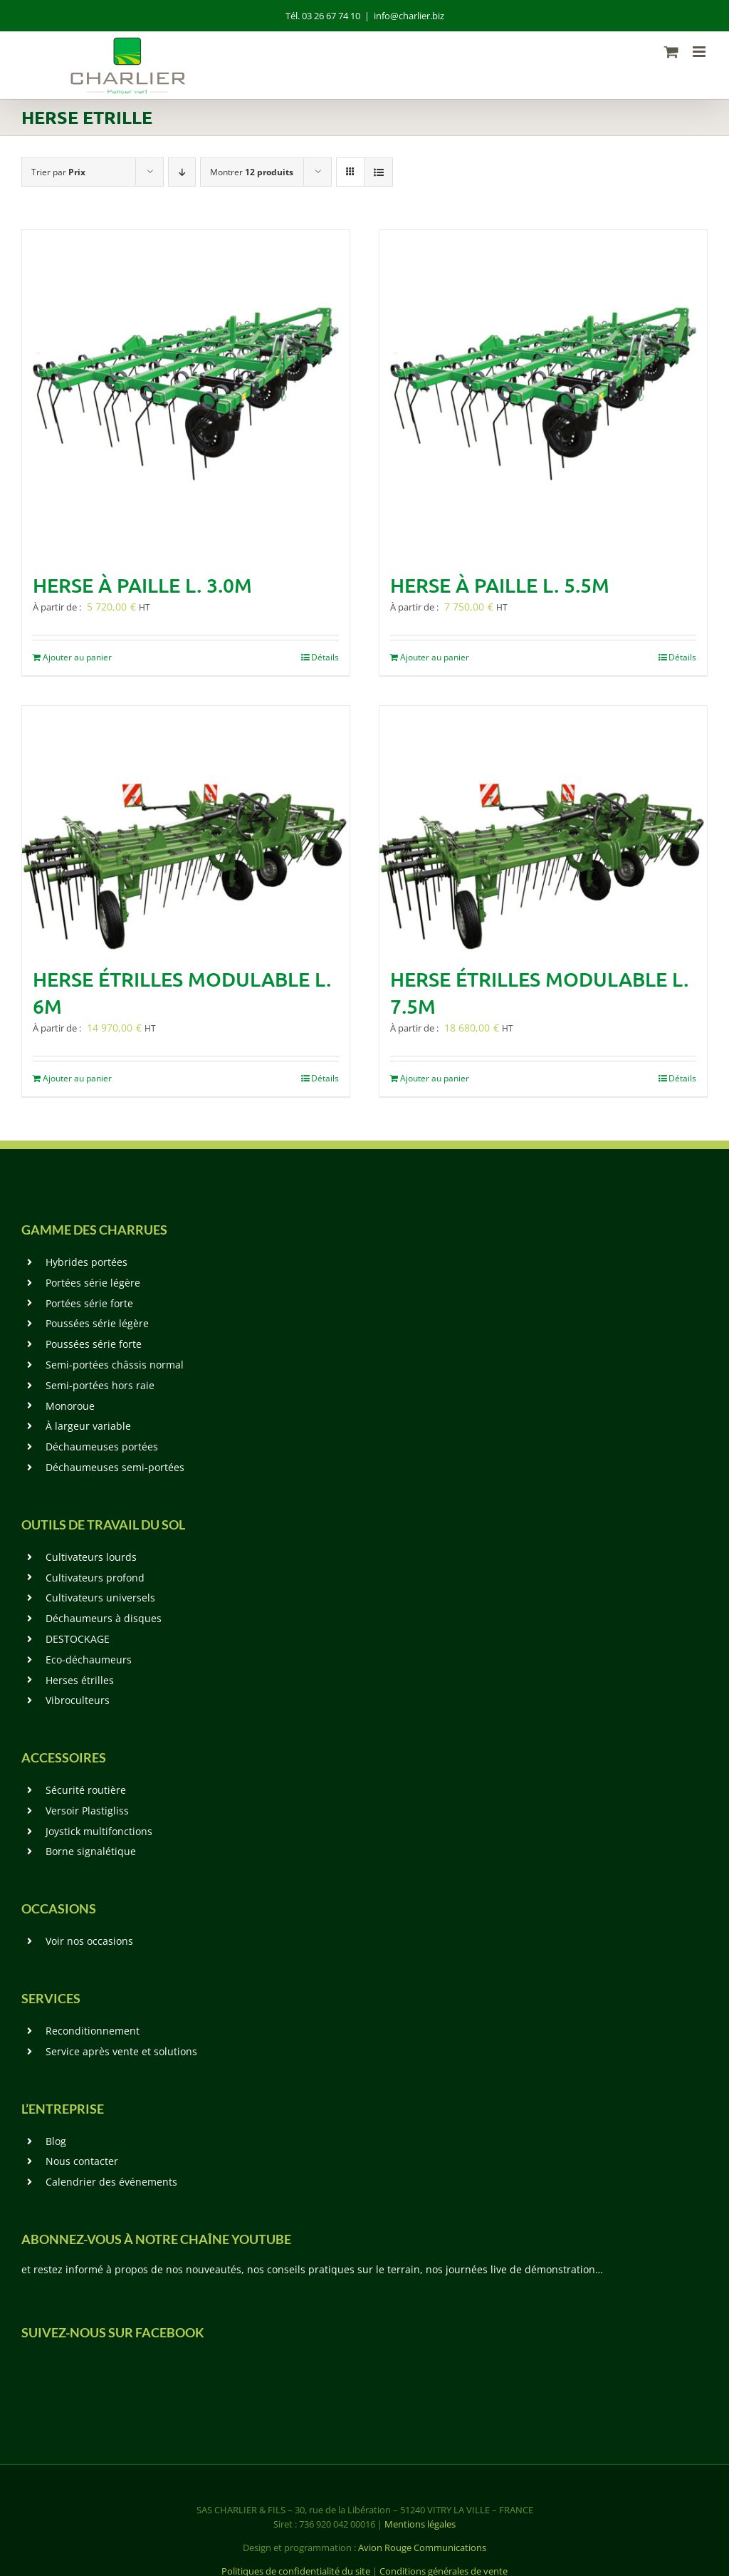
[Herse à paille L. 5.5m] (543, 394)
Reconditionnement (93, 2030)
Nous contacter (82, 2161)
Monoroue (70, 1406)
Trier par (58, 172)
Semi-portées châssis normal (115, 1364)
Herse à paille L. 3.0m (142, 585)
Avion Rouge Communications (422, 2547)
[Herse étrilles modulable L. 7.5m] (543, 829)
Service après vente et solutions (121, 2051)
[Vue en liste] (378, 172)
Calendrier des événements (111, 2181)
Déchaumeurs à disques (104, 1618)
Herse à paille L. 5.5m (499, 585)
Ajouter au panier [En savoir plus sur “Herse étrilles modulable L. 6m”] (77, 1078)
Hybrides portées (86, 1262)
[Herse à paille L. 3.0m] (186, 394)
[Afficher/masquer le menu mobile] (700, 51)
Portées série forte (89, 1303)
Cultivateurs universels (100, 1597)
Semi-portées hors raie (100, 1385)
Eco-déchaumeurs (89, 1659)
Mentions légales (420, 2524)
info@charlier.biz (409, 15)
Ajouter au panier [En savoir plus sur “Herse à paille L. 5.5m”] (434, 657)
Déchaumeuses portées (102, 1446)
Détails (325, 657)
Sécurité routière (86, 1790)
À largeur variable (88, 1426)
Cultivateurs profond (95, 1577)
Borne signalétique (91, 1851)
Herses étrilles (80, 1680)
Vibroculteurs (78, 1700)
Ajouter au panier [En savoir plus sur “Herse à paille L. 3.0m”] (77, 657)
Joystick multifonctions (99, 1831)
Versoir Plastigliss (87, 1810)
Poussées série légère (97, 1323)
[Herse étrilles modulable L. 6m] (186, 829)
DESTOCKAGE (78, 1639)
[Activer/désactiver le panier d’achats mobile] (671, 51)
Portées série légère (93, 1282)
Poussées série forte (94, 1344)
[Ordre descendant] (182, 172)
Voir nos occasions (89, 1941)
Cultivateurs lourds (91, 1557)
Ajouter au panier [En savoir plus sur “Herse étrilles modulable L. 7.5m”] (434, 1078)
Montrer (251, 172)
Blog (56, 2141)
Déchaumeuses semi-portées (115, 1467)
